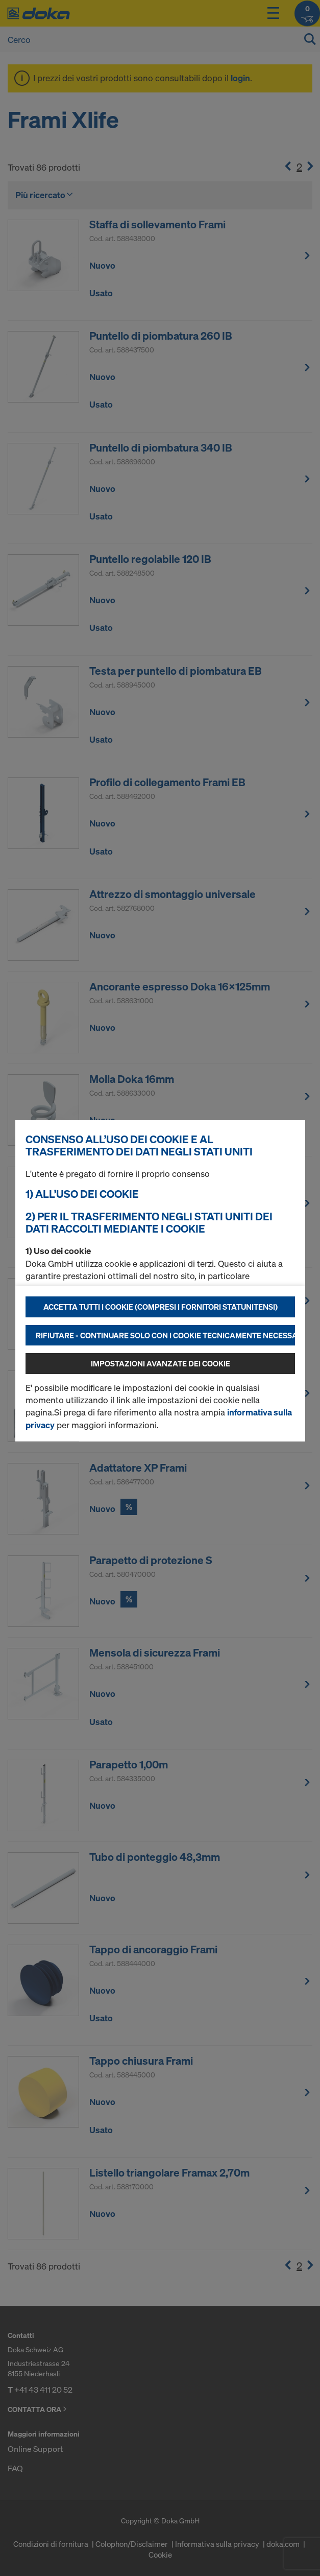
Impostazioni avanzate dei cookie (160, 1363)
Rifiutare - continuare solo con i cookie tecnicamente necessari (165, 1335)
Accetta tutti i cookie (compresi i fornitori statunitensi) (160, 1307)
